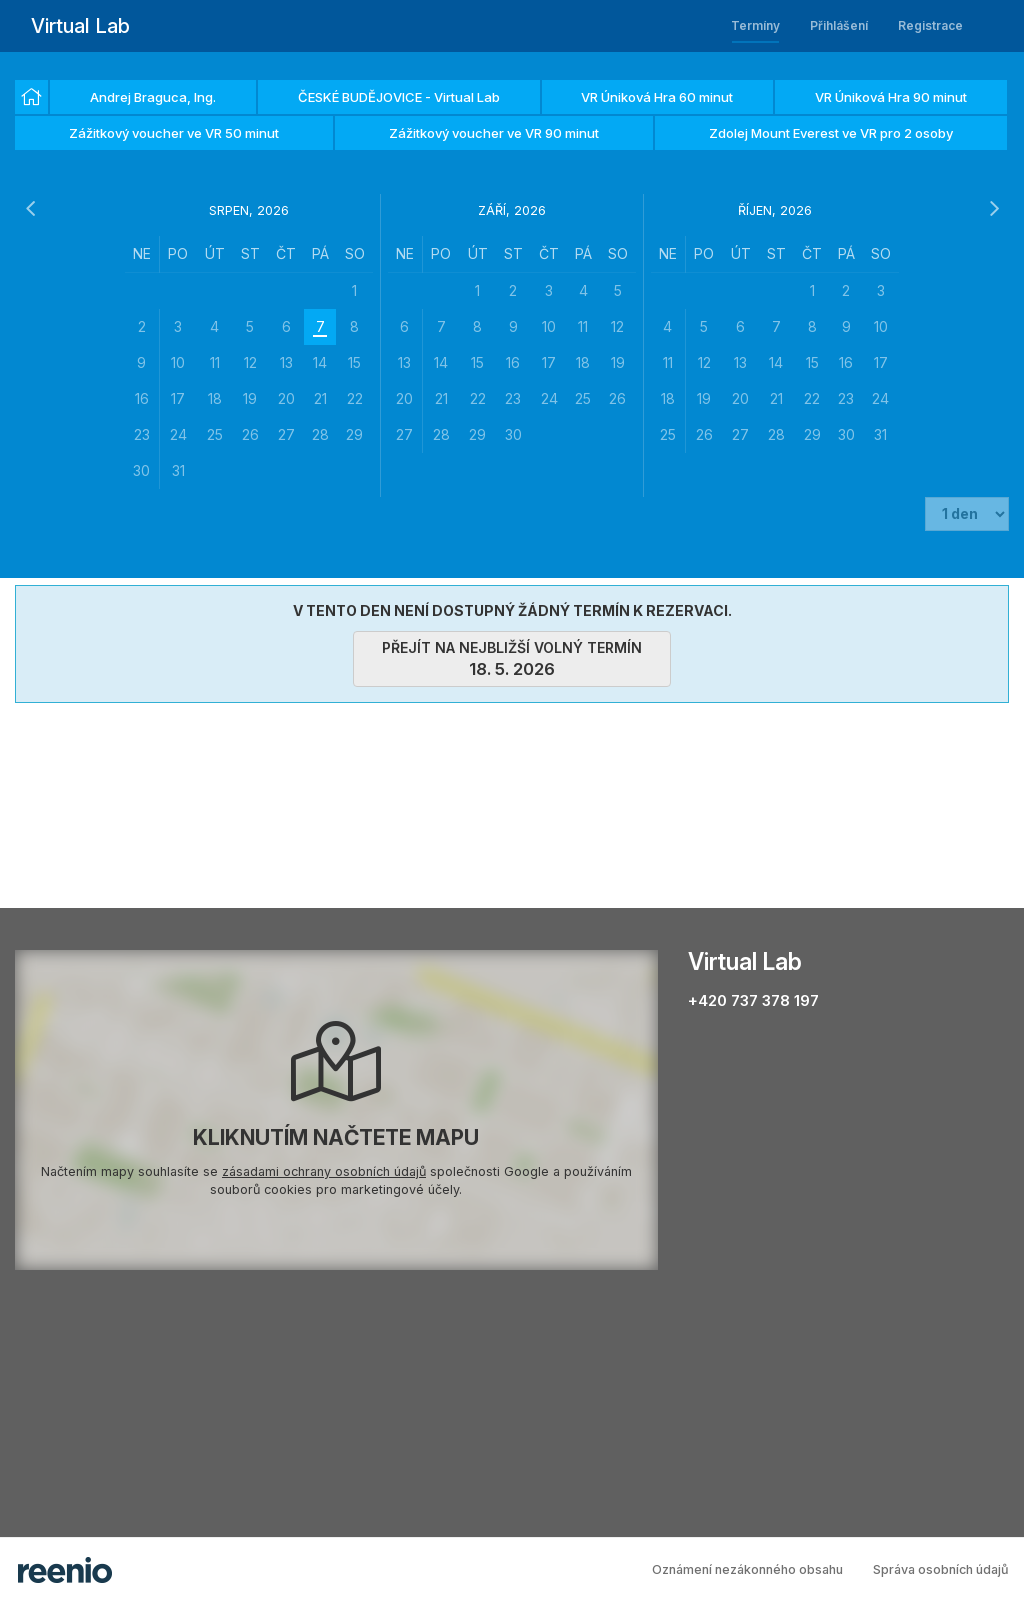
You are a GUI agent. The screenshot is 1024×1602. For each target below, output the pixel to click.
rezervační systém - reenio (65, 1570)
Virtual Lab (80, 26)
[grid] (249, 362)
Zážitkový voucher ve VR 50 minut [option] (174, 133)
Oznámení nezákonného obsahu (747, 1569)
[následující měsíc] (994, 209)
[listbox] (512, 116)
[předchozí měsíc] (30, 209)
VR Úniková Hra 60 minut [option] (657, 97)
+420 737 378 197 (753, 1000)
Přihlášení (839, 25)
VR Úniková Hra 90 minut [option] (891, 97)
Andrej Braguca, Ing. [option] (153, 97)
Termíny (755, 25)
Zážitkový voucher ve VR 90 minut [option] (494, 133)
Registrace (930, 25)
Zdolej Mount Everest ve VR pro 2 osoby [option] (831, 133)
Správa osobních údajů (941, 1569)
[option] (31, 97)
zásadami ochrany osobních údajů (324, 1171)
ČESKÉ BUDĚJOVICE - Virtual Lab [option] (399, 97)
